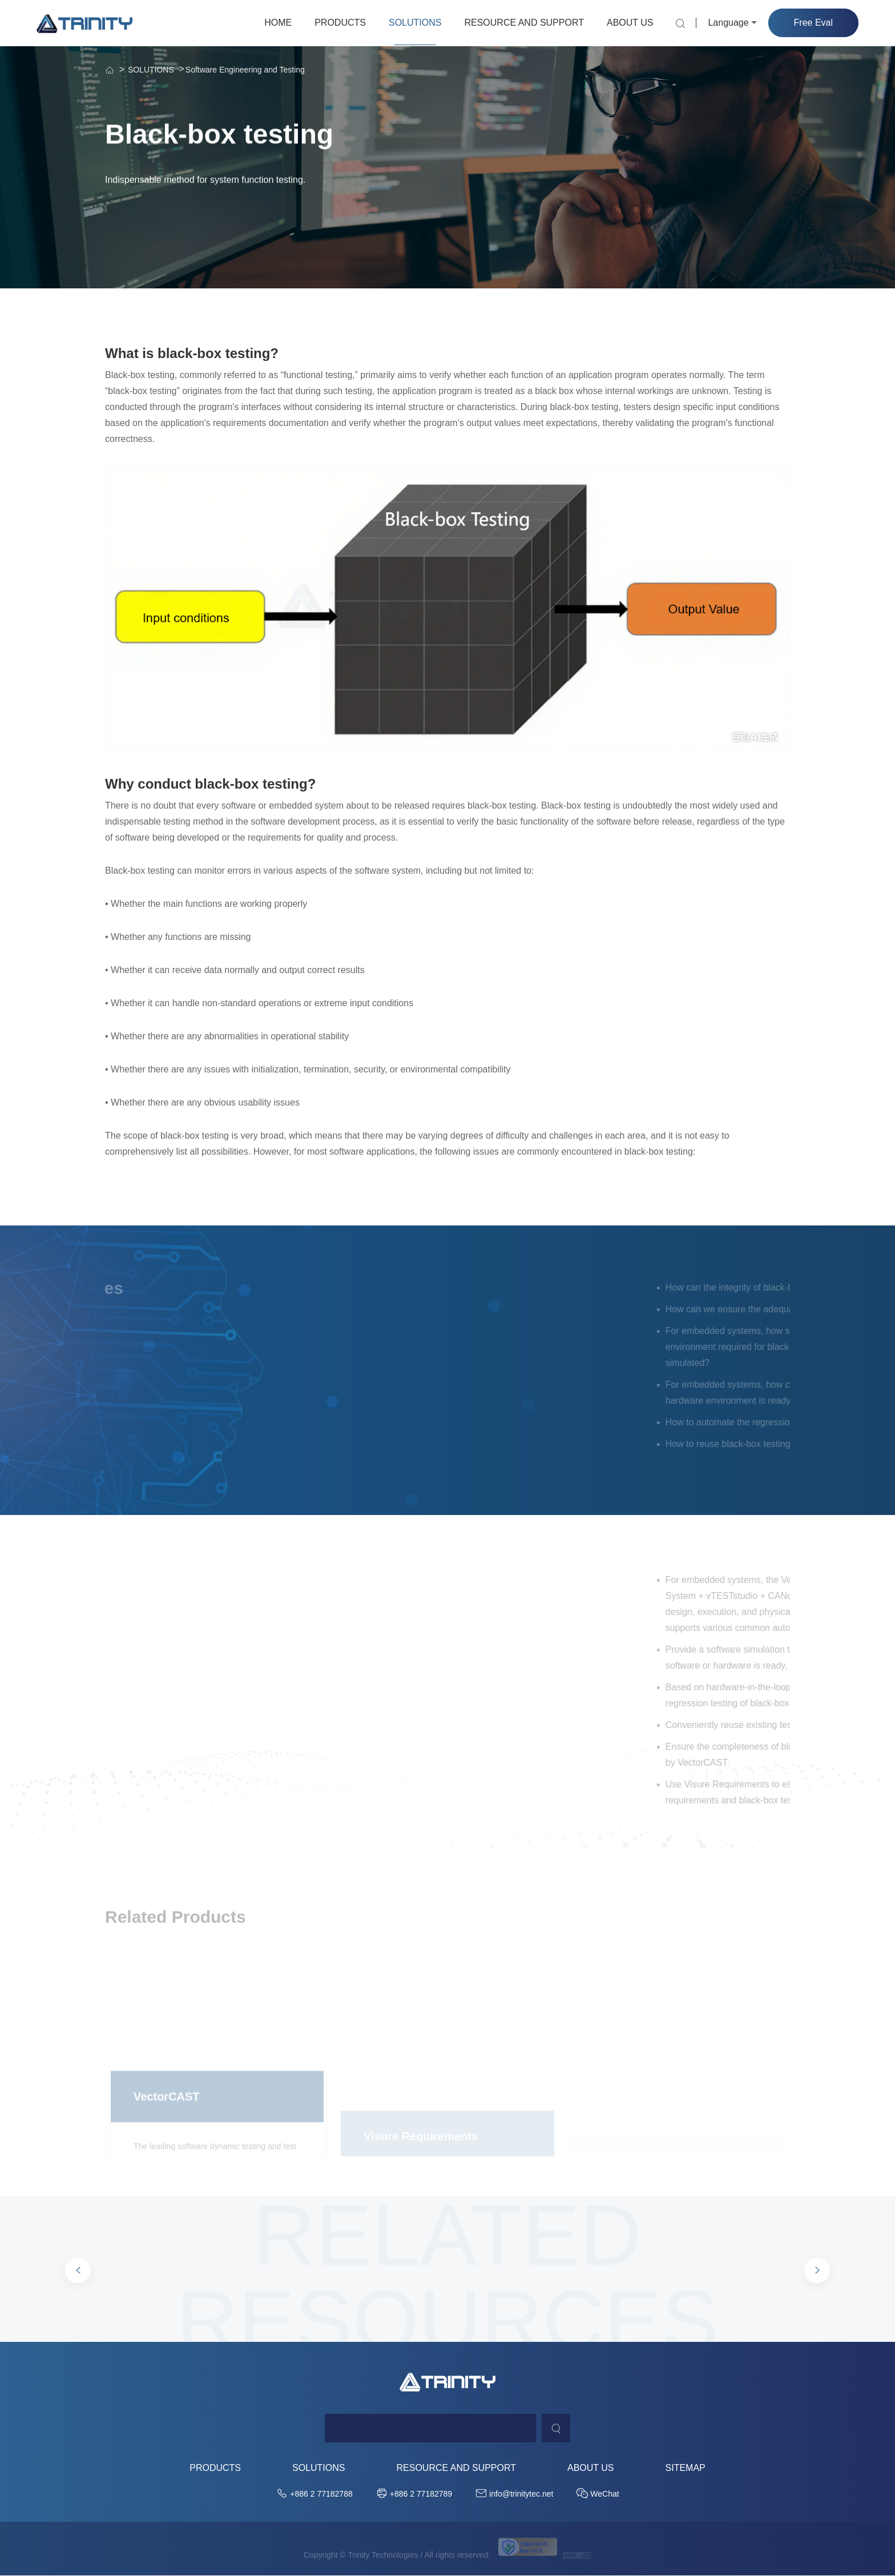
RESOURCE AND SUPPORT (524, 22)
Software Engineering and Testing (245, 70)
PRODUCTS (340, 22)
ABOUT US (630, 22)
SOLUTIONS (415, 22)
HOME (278, 22)
